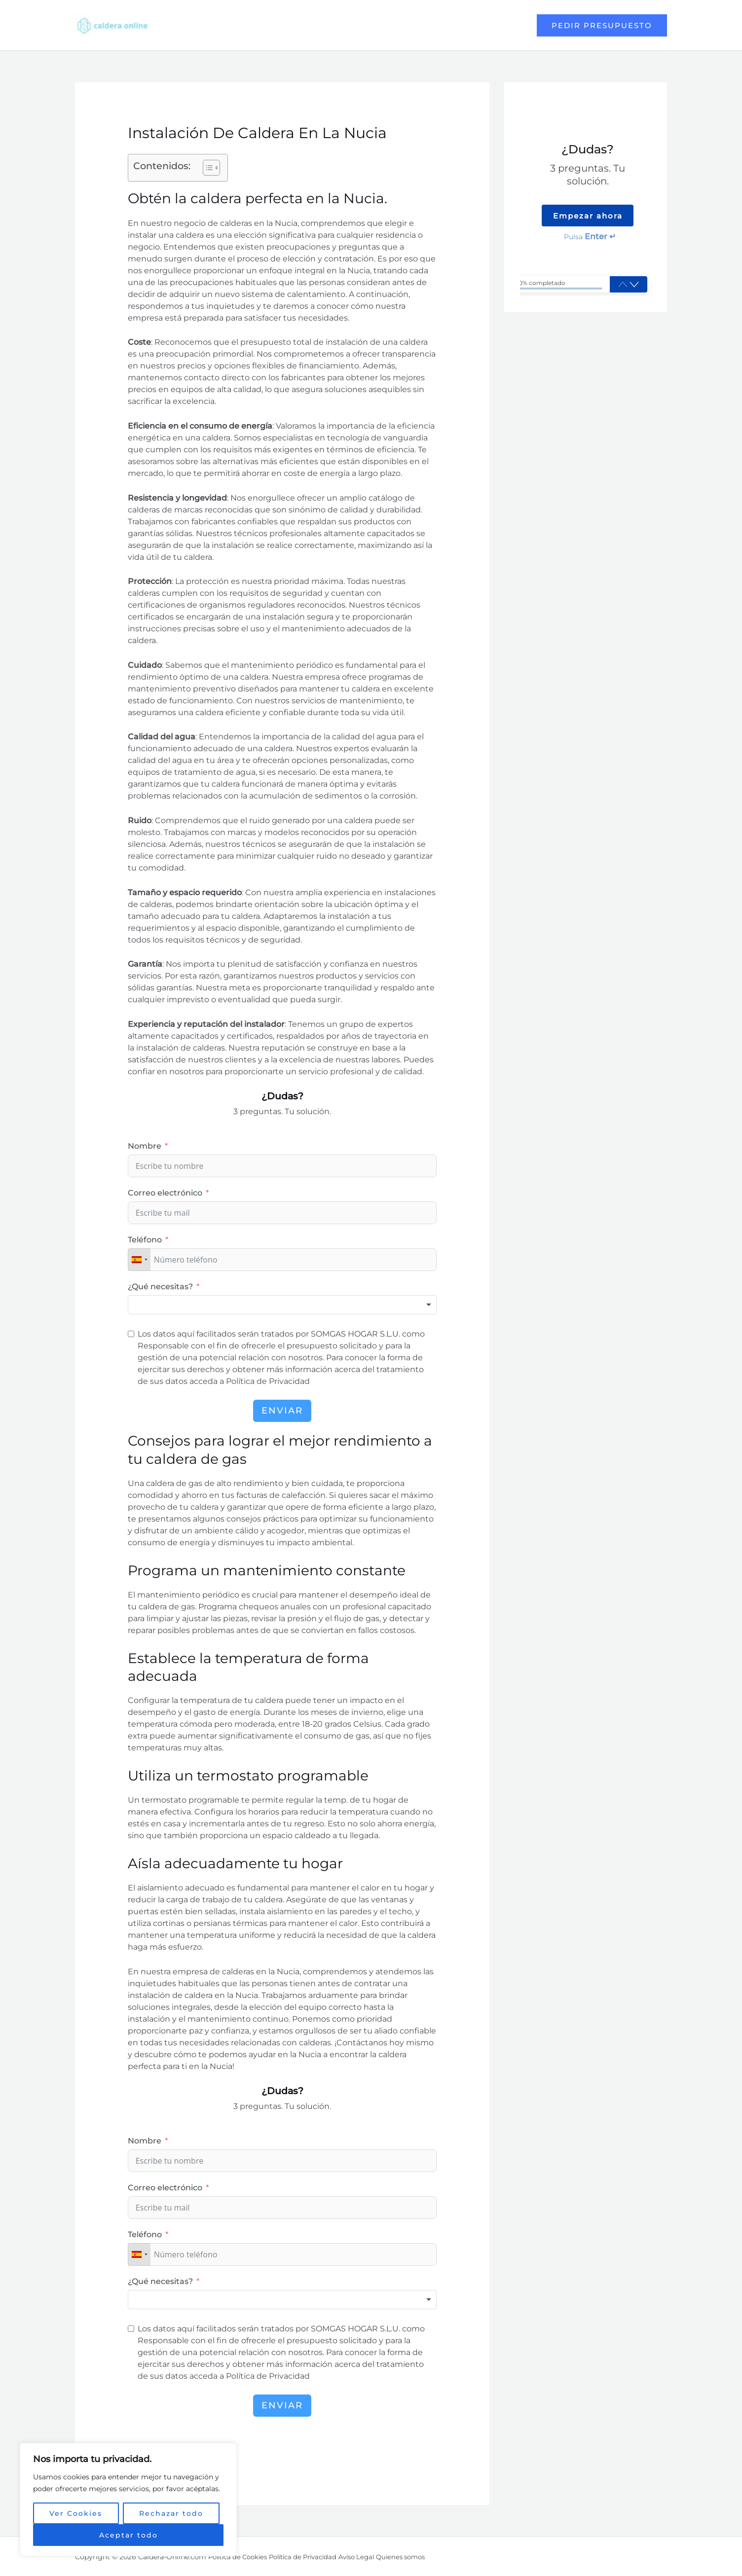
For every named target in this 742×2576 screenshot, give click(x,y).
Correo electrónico (165, 1192)
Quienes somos (420, 2556)
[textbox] (282, 1305)
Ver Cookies (75, 2513)
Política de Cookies (241, 2556)
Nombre (144, 1146)
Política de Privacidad (313, 2556)
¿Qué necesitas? (160, 1286)
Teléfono (145, 1239)
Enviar (282, 1410)
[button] (206, 167)
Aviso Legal (372, 2556)
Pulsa (590, 237)
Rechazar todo (171, 2513)
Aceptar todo (128, 2535)
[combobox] (139, 1259)
